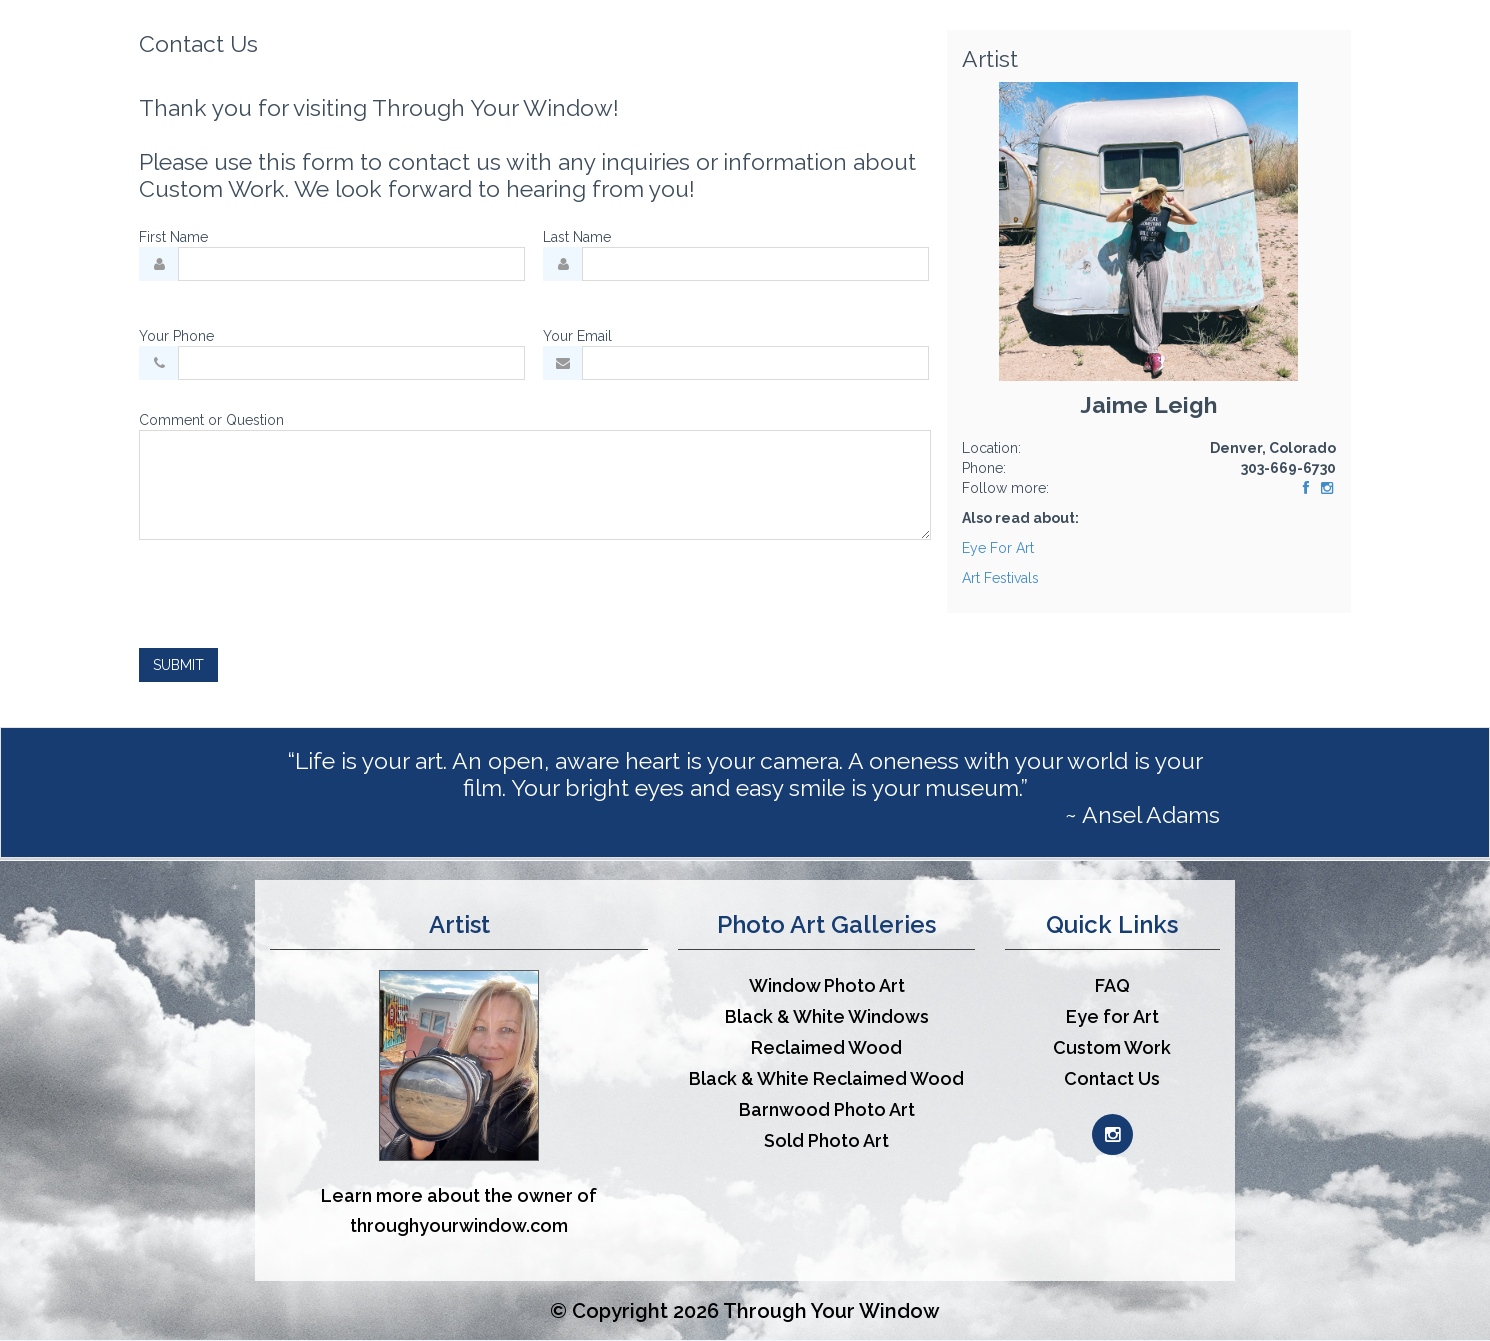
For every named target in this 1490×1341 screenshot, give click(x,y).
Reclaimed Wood (826, 1047)
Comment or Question (211, 420)
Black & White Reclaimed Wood (826, 1078)
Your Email (577, 336)
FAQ (1112, 985)
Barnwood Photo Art (827, 1109)
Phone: (984, 468)
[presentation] (291, 594)
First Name (173, 237)
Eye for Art (1112, 1016)
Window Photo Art (827, 985)
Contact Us (1112, 1078)
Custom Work (1112, 1047)
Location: (991, 448)
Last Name (577, 237)
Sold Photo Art (826, 1140)
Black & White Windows (827, 1016)
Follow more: (1005, 488)
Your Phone (176, 336)
